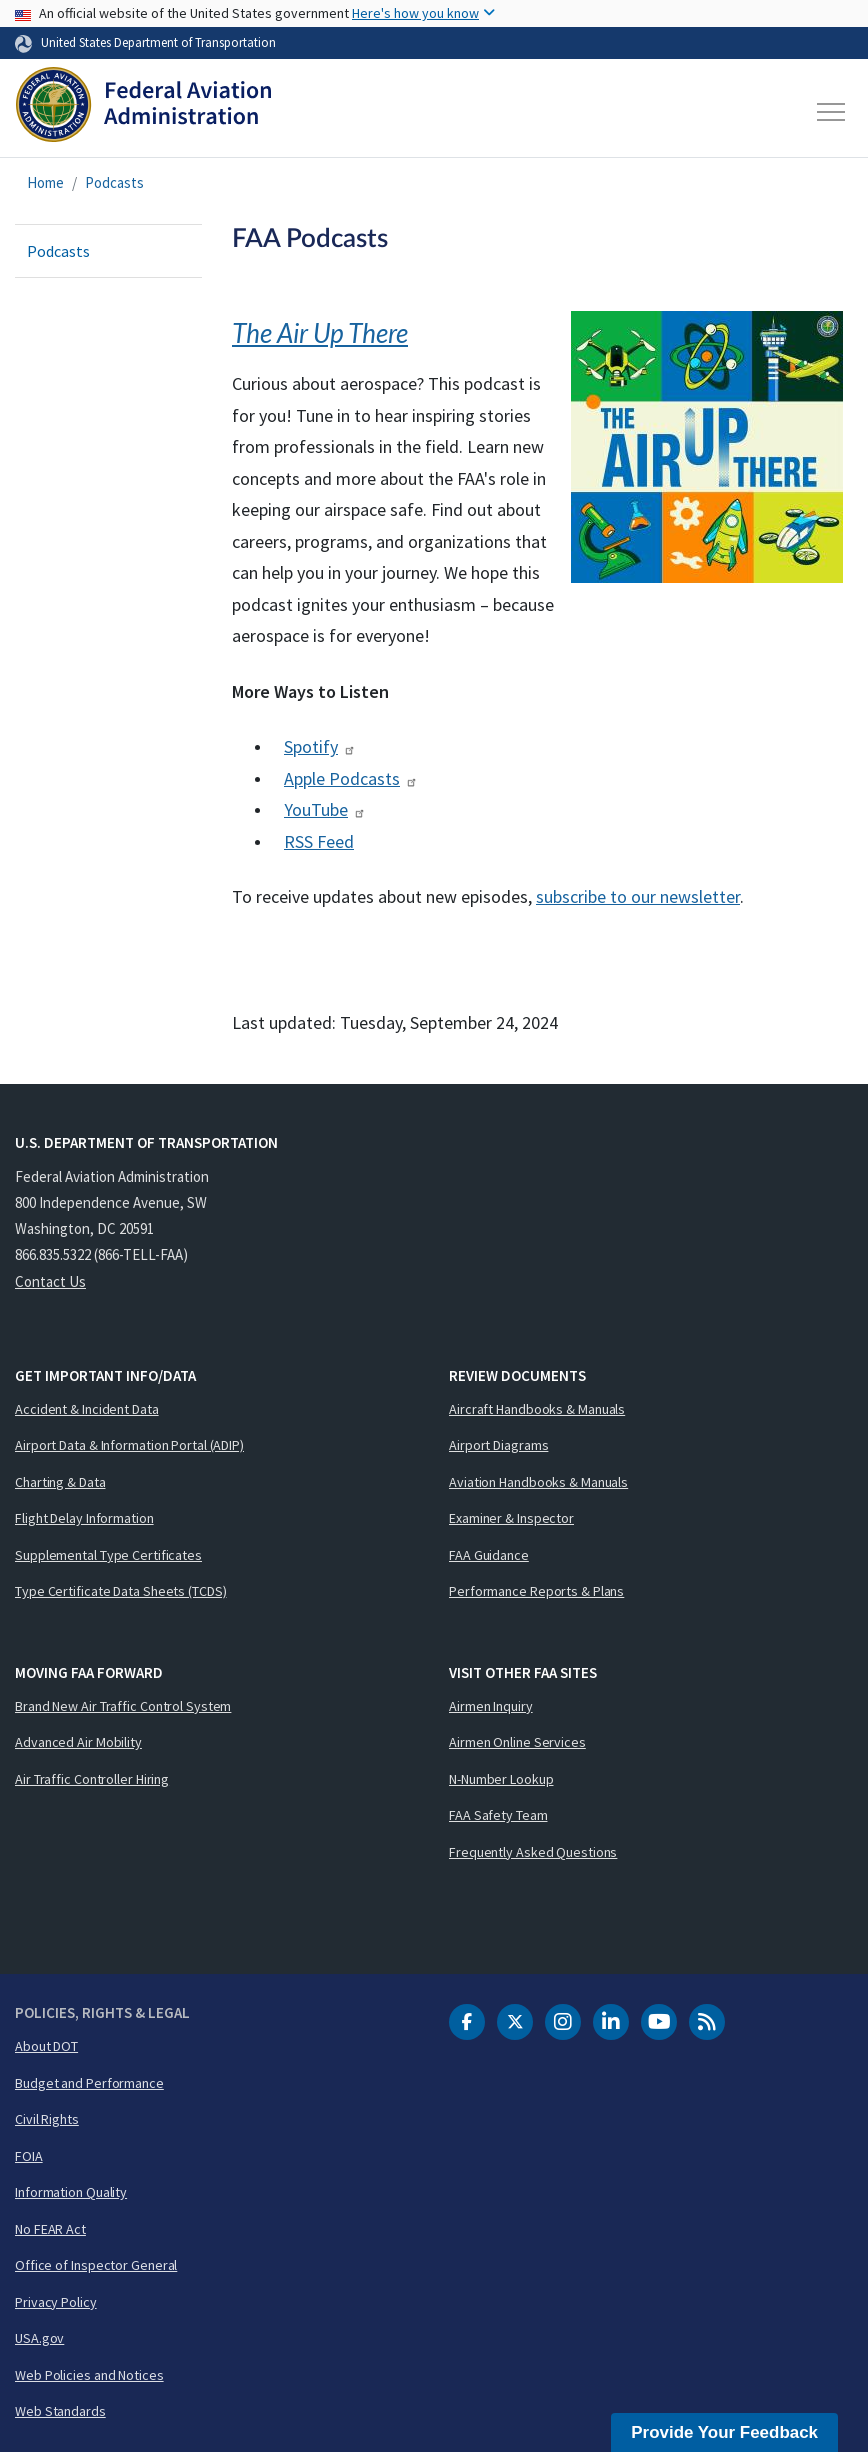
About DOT (46, 2046)
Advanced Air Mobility (78, 1742)
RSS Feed (319, 841)
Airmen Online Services (517, 1742)
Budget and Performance (89, 2083)
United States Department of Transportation (158, 42)
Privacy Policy (56, 2302)
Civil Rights (47, 2119)
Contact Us (50, 1281)
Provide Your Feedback (724, 2432)
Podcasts (114, 182)
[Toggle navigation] (832, 112)
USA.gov (39, 2338)
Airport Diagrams (498, 1445)
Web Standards (60, 2411)
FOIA (29, 2156)
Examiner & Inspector (511, 1518)
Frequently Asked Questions (533, 1852)
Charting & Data (60, 1482)
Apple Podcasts (351, 778)
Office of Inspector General (96, 2265)
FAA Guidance (489, 1555)
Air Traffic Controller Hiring (92, 1779)
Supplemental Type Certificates (108, 1555)
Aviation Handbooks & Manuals (538, 1482)
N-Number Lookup (501, 1779)
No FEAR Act (50, 2229)
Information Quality (71, 2192)
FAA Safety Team (498, 1815)
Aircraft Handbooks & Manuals (537, 1409)
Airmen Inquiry (491, 1706)
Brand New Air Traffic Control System (123, 1706)
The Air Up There (320, 333)
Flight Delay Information (84, 1518)
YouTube (325, 809)
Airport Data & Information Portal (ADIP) (129, 1445)
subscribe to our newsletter (638, 896)
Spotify (320, 746)
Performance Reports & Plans (536, 1591)
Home (45, 182)
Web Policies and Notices (89, 2375)
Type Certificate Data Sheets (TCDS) (121, 1591)
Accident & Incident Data (87, 1409)
